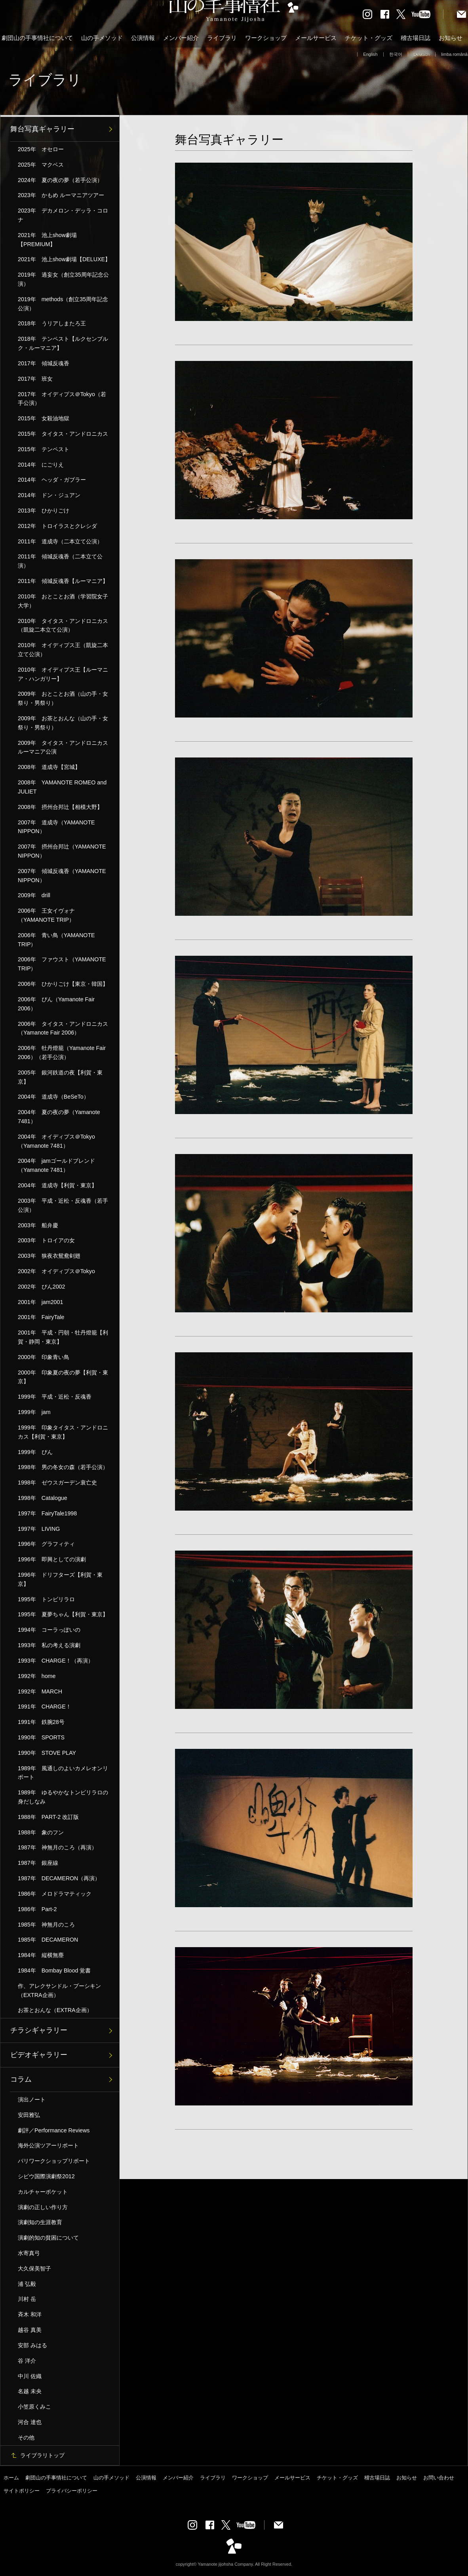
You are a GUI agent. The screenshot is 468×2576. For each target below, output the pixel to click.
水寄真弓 (29, 2253)
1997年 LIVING (39, 1529)
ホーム (11, 2478)
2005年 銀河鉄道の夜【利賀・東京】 (60, 1077)
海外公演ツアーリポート (48, 2145)
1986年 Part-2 (37, 1909)
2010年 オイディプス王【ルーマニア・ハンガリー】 (63, 674)
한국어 (395, 54)
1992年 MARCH (40, 1691)
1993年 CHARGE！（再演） (55, 1660)
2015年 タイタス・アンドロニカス (63, 434)
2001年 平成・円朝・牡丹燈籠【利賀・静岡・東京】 (63, 1337)
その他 (26, 2437)
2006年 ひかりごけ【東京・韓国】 (63, 984)
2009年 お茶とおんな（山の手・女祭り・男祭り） (63, 723)
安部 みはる (32, 2345)
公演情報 (143, 37)
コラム (21, 2079)
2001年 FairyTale (41, 1317)
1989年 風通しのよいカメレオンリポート (63, 1773)
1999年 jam (34, 1412)
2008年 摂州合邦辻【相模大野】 (60, 807)
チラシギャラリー (38, 2030)
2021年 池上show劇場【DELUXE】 (64, 259)
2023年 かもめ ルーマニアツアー (61, 195)
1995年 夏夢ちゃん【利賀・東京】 (63, 1614)
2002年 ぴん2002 (41, 1286)
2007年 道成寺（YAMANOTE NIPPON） (56, 827)
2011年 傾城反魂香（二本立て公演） (60, 561)
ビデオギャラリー (38, 2055)
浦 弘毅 (27, 2284)
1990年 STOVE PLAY (47, 1753)
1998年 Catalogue (42, 1498)
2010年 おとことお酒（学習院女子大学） (63, 601)
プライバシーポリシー (71, 2491)
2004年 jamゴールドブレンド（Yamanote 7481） (56, 1165)
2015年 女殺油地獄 (43, 418)
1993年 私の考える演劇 (49, 1645)
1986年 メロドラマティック (54, 1894)
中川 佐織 (30, 2376)
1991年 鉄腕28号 (41, 1722)
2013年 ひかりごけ (43, 510)
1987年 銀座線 (38, 1863)
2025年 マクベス (41, 164)
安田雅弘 (29, 2115)
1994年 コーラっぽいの (49, 1630)
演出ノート (32, 2099)
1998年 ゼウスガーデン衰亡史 (57, 1482)
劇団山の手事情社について (37, 37)
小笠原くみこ (34, 2406)
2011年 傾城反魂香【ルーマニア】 (63, 581)
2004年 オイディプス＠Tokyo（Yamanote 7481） (56, 1141)
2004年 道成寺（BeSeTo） (53, 1096)
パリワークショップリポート (54, 2161)
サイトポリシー (22, 2491)
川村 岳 (27, 2299)
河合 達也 (30, 2422)
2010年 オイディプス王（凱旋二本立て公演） (63, 649)
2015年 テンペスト (43, 449)
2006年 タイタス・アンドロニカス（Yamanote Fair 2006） (63, 1028)
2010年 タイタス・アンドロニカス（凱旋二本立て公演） (63, 625)
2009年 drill (34, 895)
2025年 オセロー (41, 149)
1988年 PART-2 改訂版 (48, 1817)
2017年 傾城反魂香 (43, 363)
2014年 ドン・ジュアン (49, 495)
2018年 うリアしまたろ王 (52, 323)
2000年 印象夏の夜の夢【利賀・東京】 (63, 1377)
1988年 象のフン (41, 1832)
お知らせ (450, 37)
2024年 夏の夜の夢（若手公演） (60, 180)
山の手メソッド (102, 37)
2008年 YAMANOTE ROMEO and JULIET (62, 787)
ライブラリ (222, 37)
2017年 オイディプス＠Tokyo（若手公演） (62, 398)
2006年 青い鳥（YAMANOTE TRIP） (56, 939)
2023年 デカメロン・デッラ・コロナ (63, 215)
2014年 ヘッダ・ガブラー (52, 479)
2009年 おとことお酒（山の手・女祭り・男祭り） (63, 698)
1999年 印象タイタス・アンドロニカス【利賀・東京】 (63, 1432)
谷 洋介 (27, 2361)
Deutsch (422, 54)
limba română (454, 54)
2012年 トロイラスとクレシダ (57, 526)
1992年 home (36, 1676)
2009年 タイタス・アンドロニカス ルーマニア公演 (66, 747)
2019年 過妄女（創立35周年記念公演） (63, 279)
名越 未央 (30, 2391)
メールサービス (316, 37)
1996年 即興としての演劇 (52, 1559)
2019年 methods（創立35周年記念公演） (63, 303)
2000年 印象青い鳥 (43, 1357)
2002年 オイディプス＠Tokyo (56, 1271)
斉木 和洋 (30, 2314)
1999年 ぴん (35, 1452)
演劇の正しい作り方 (43, 2207)
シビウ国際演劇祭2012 (46, 2176)
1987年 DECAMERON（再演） (59, 1878)
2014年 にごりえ (41, 464)
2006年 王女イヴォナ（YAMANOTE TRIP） (46, 915)
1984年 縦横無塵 (41, 1955)
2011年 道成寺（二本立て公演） (60, 541)
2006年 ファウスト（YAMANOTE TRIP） (62, 964)
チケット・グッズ (368, 37)
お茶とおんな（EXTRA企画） (55, 2010)
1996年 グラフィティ (46, 1544)
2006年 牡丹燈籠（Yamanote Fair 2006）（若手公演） (62, 1052)
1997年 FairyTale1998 (47, 1513)
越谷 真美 (30, 2330)
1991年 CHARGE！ (44, 1706)
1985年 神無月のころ (46, 1924)
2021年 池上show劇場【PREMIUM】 (47, 239)
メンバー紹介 (181, 37)
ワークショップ (266, 37)
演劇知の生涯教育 (40, 2222)
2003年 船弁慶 (38, 1225)
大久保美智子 (34, 2268)
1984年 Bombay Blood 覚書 (54, 1970)
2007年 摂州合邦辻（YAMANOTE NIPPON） (62, 851)
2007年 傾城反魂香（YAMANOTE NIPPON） (62, 875)
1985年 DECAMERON (48, 1939)
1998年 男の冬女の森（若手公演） (63, 1467)
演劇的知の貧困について (48, 2237)
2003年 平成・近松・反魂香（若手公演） (63, 1205)
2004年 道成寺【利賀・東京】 (57, 1185)
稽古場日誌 (415, 37)
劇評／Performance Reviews (53, 2130)
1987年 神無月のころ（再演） (57, 1847)
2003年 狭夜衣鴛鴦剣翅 (49, 1256)
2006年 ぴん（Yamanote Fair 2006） (56, 1004)
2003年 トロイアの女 (46, 1240)
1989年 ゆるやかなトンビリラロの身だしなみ (63, 1797)
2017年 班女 (35, 379)
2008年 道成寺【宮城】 (49, 767)
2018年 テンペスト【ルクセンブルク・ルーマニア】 (63, 343)
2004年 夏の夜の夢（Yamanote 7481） (59, 1116)
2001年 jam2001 (40, 1302)
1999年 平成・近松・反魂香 (54, 1396)
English (370, 54)
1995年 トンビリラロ (46, 1599)
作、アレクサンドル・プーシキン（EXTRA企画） (59, 1990)
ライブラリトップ (42, 2455)
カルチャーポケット (43, 2192)
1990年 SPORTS (41, 1737)
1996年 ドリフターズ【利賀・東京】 (60, 1579)
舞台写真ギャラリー (42, 129)
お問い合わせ (438, 2478)
